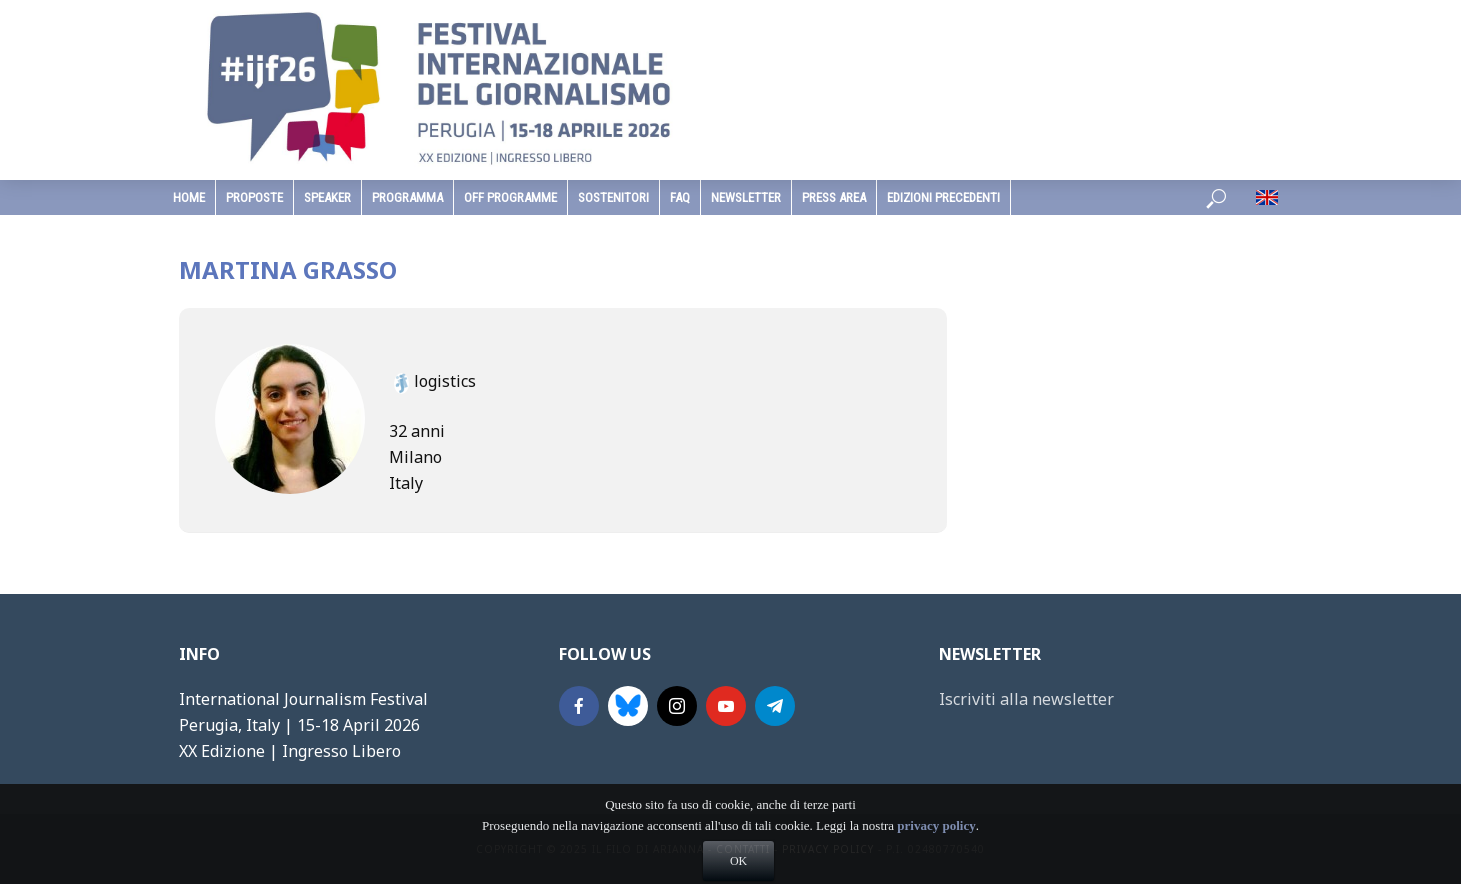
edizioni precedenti (943, 197)
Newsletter (746, 197)
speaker (327, 197)
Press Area (834, 197)
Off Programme (510, 197)
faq (680, 197)
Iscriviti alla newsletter (1026, 699)
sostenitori (613, 197)
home (189, 197)
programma (407, 197)
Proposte (254, 197)
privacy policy (936, 854)
